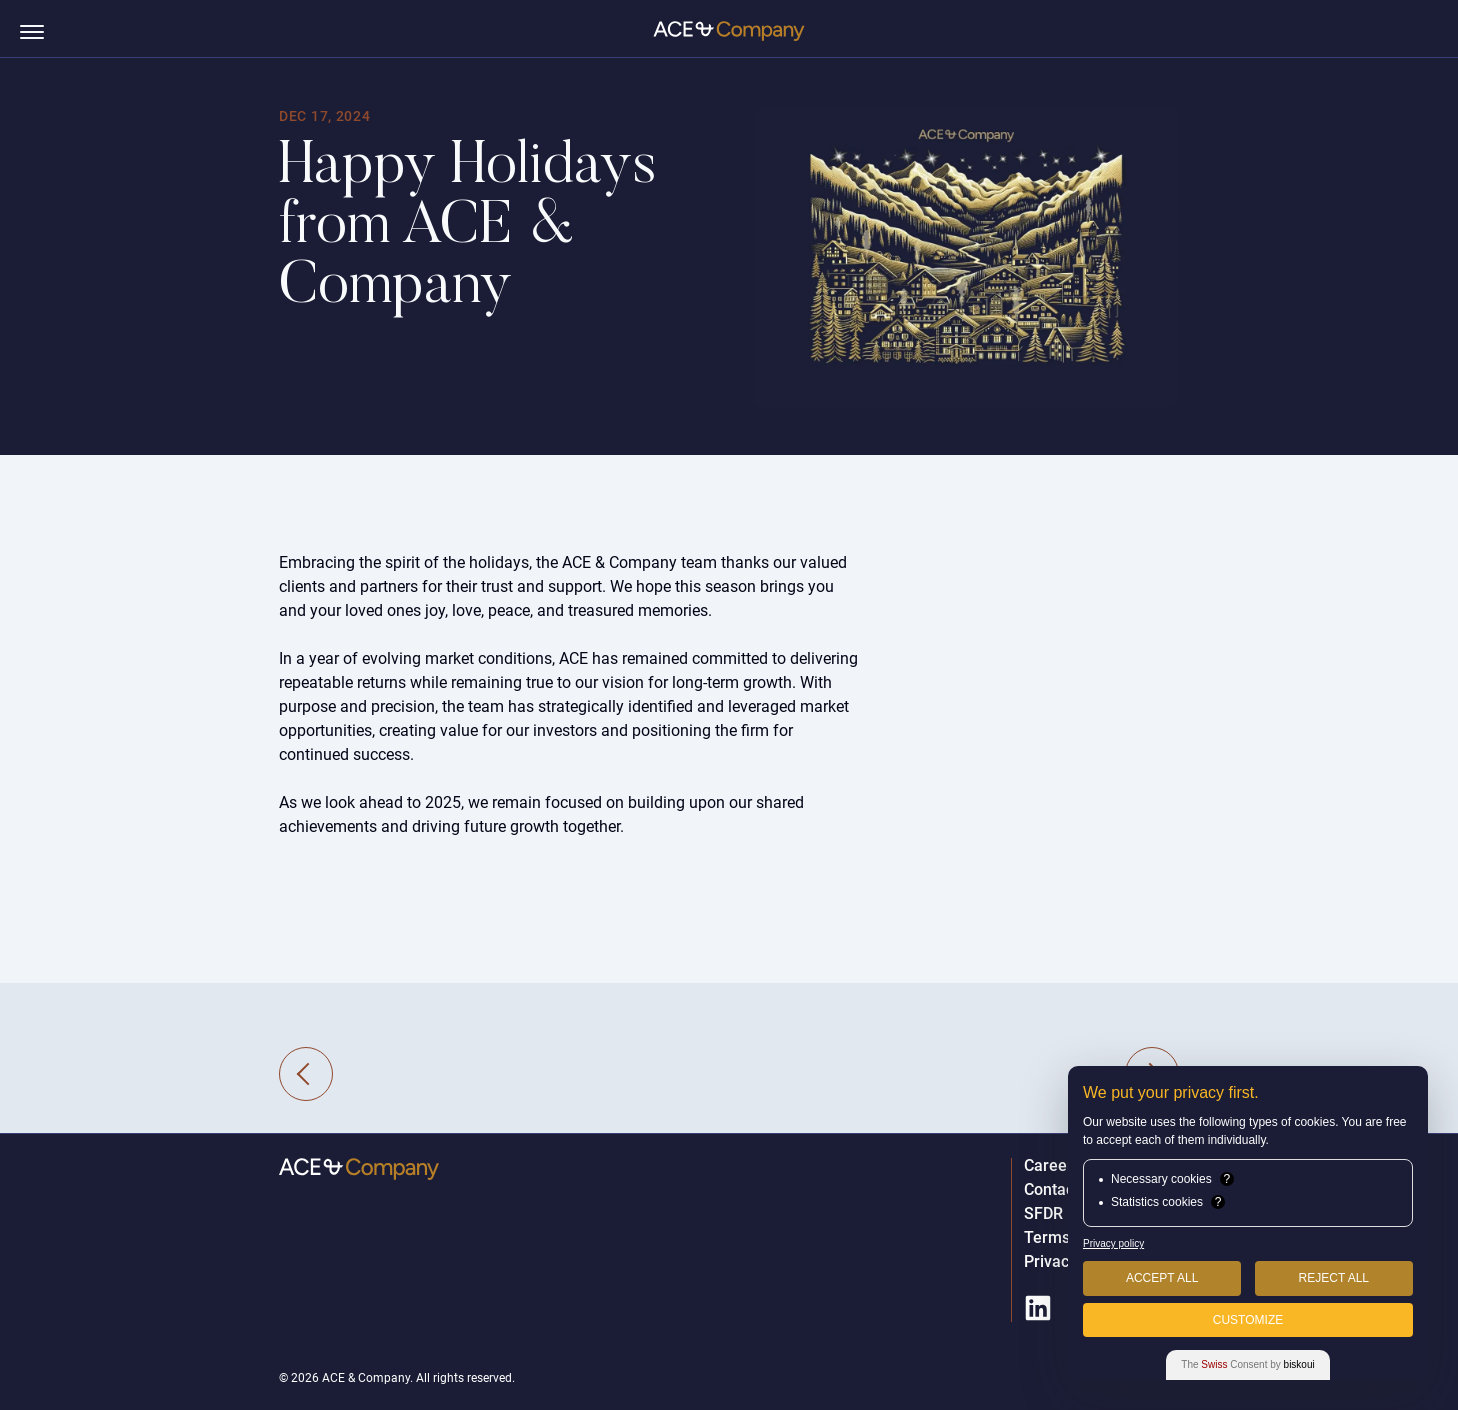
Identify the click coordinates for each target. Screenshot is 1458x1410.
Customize (1248, 1320)
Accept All (1162, 1278)
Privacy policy (1113, 1243)
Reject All (1334, 1278)
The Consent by (1247, 1364)
